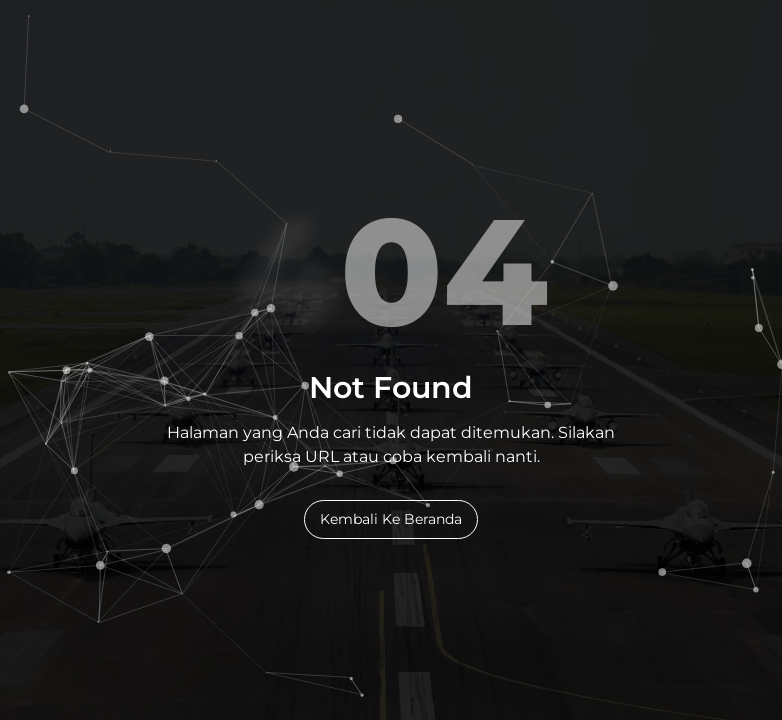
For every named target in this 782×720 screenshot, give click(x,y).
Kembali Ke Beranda (391, 519)
